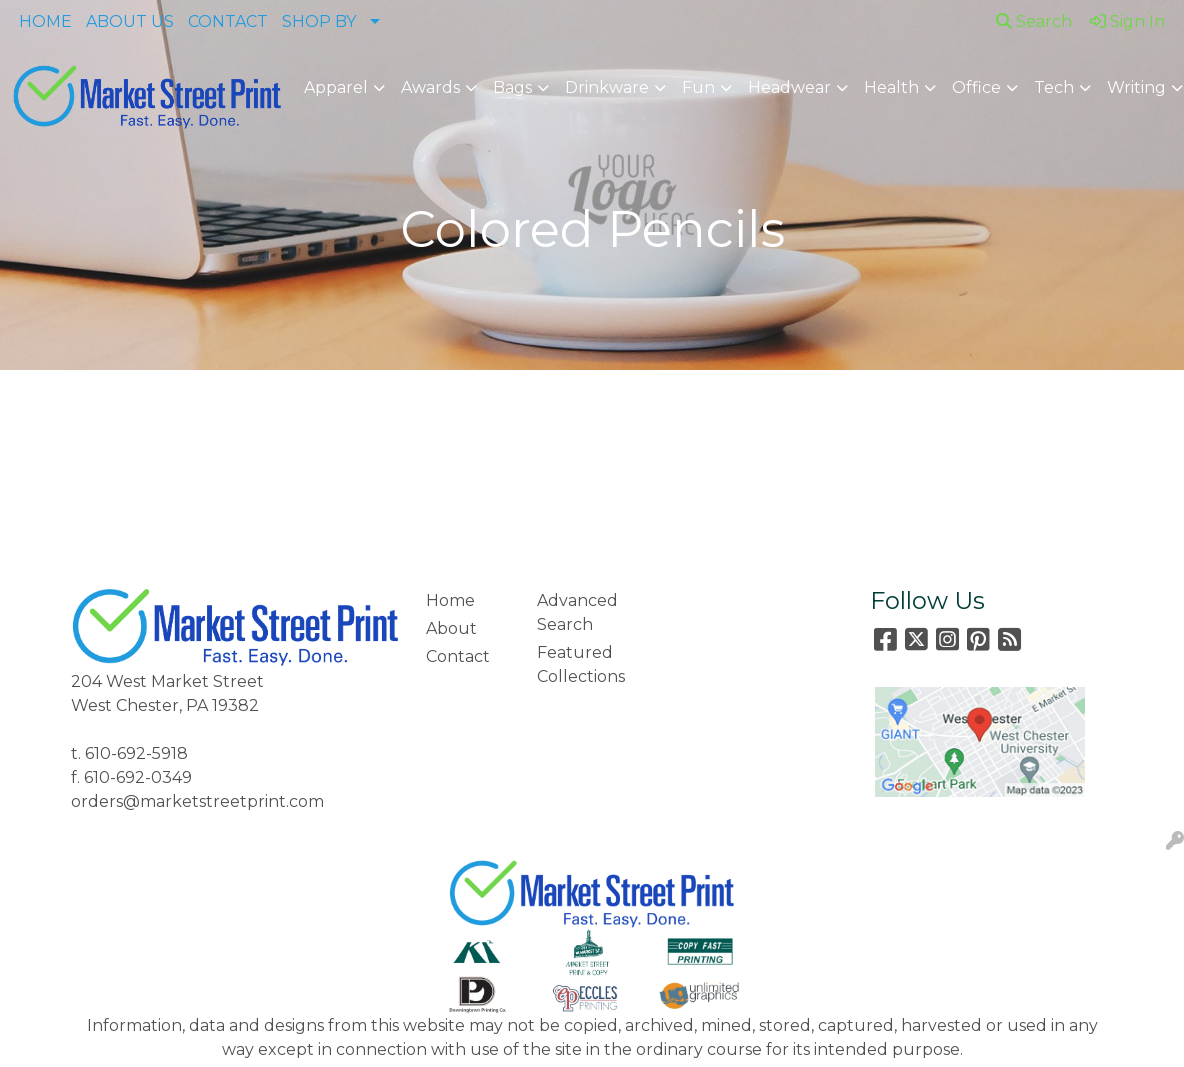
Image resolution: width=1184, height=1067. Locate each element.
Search (1034, 21)
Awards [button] (430, 87)
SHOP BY (319, 21)
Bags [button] (512, 87)
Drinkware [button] (607, 87)
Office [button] (976, 87)
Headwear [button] (789, 87)
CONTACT (228, 21)
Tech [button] (1054, 87)
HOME (45, 21)
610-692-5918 (136, 753)
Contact (458, 656)
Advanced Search (577, 612)
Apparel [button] (336, 87)
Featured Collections (580, 664)
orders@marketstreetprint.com (197, 801)
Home (450, 600)
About (451, 628)
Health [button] (891, 87)
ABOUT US (130, 21)
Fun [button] (698, 87)
